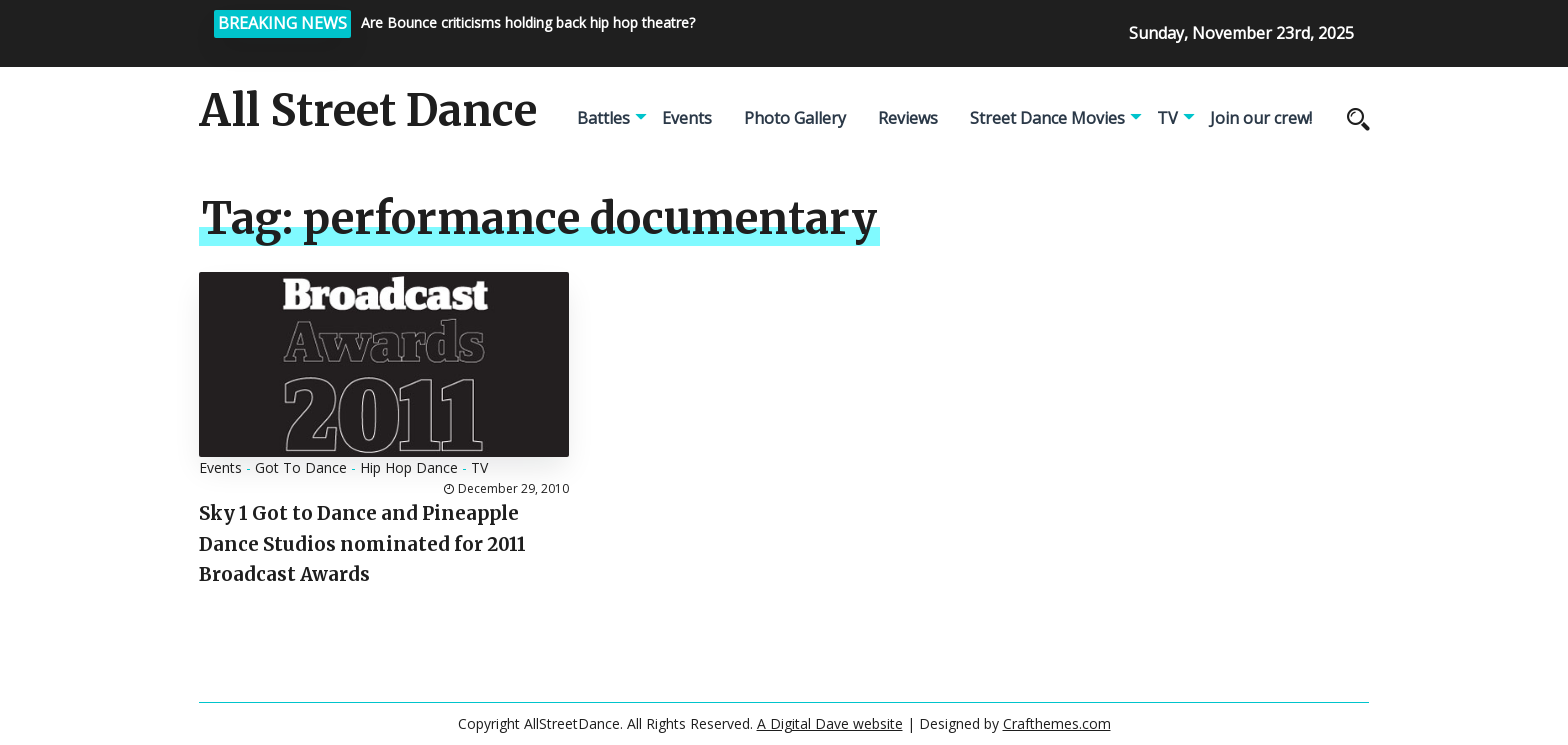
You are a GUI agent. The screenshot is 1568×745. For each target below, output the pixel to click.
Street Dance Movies (1047, 118)
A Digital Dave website (830, 723)
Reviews (908, 118)
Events (687, 118)
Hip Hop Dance (409, 467)
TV (1167, 118)
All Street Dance (368, 111)
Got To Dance (301, 467)
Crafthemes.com (1057, 723)
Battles (603, 118)
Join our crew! (1261, 118)
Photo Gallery (795, 118)
